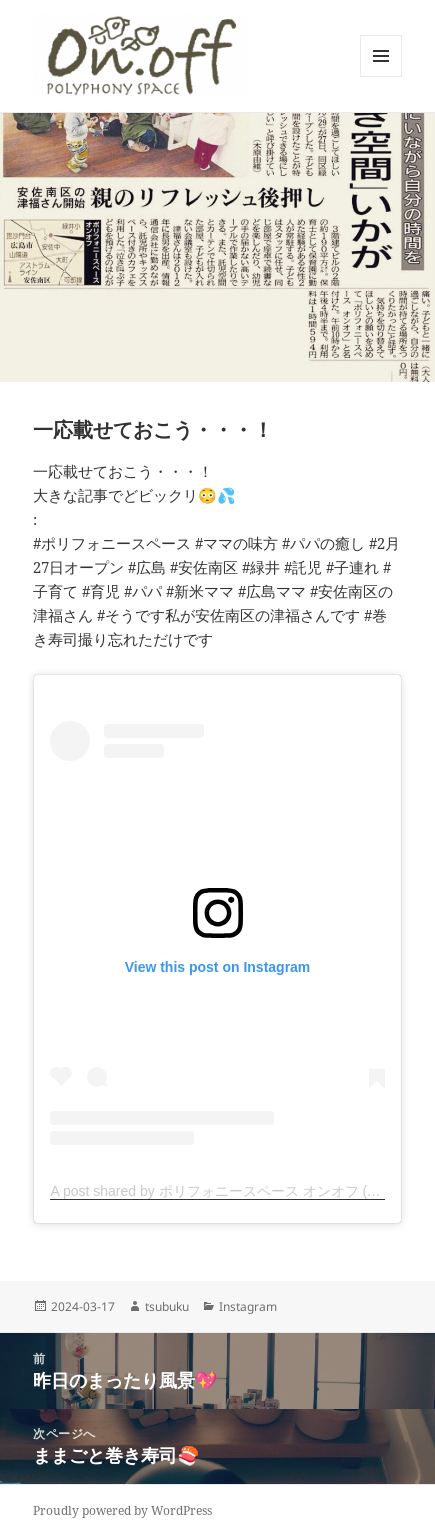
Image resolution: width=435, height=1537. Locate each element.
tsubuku (167, 1306)
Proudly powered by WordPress (122, 1510)
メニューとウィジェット (381, 76)
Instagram (248, 1306)
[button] (140, 56)
